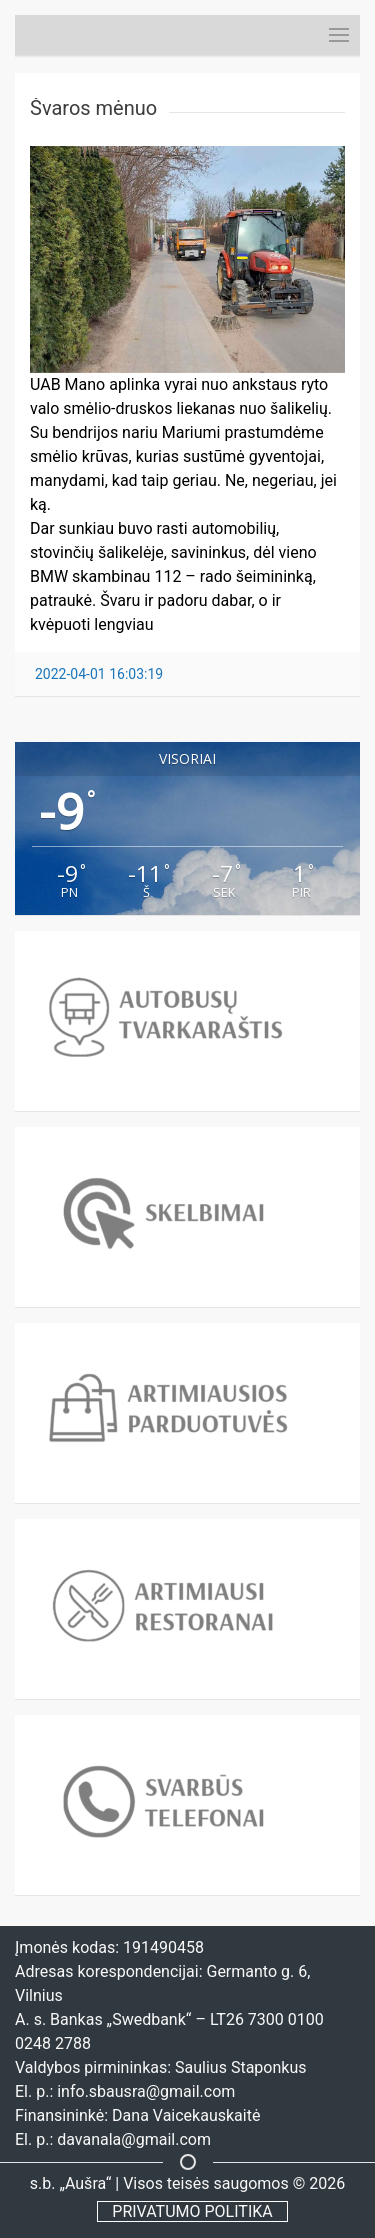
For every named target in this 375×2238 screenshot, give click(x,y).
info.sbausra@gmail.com (146, 2091)
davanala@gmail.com (134, 2139)
